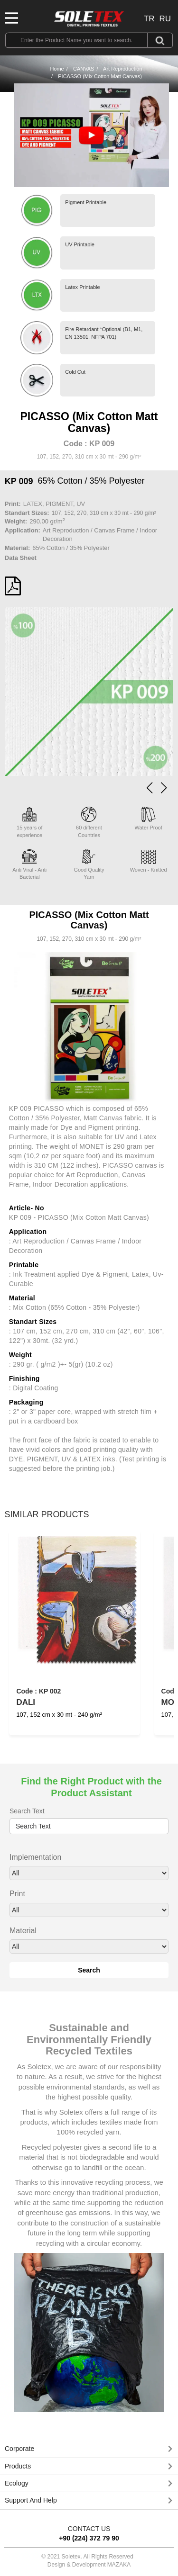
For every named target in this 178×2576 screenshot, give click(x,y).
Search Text (27, 1811)
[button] (163, 787)
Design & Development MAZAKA (89, 2564)
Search (89, 1970)
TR (149, 18)
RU (165, 18)
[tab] (89, 2449)
